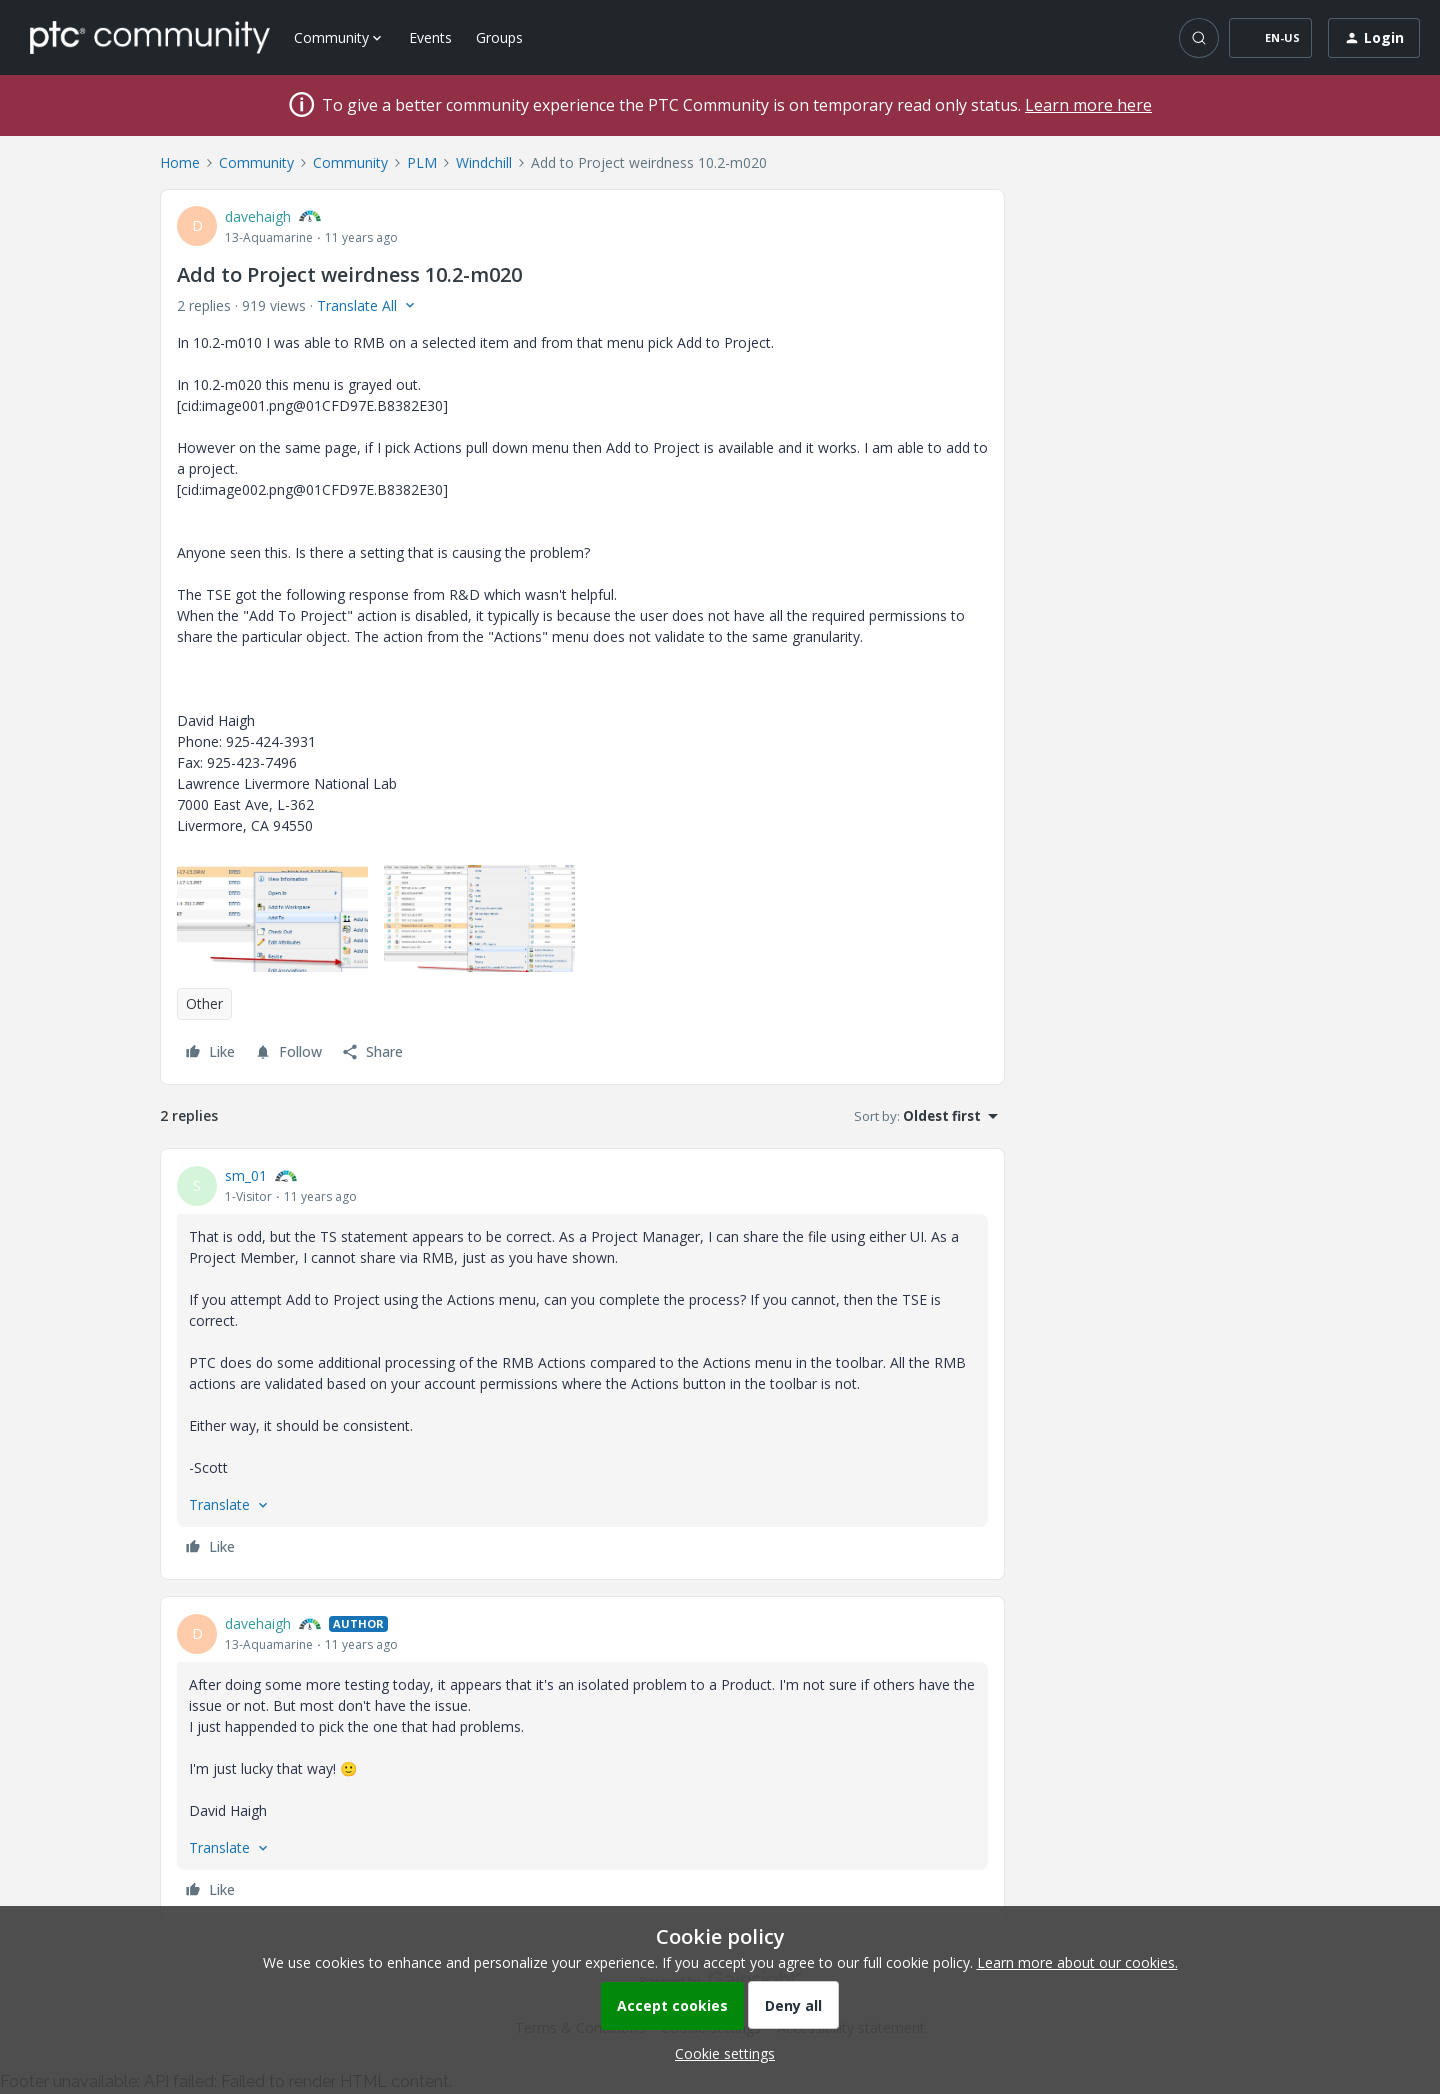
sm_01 (246, 1175)
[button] (1270, 38)
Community (256, 162)
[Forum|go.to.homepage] (150, 37)
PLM (422, 162)
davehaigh (258, 216)
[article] (582, 1364)
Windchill (484, 162)
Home (180, 162)
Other (204, 1003)
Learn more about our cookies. (1077, 1962)
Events (430, 37)
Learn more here (1088, 105)
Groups (499, 37)
